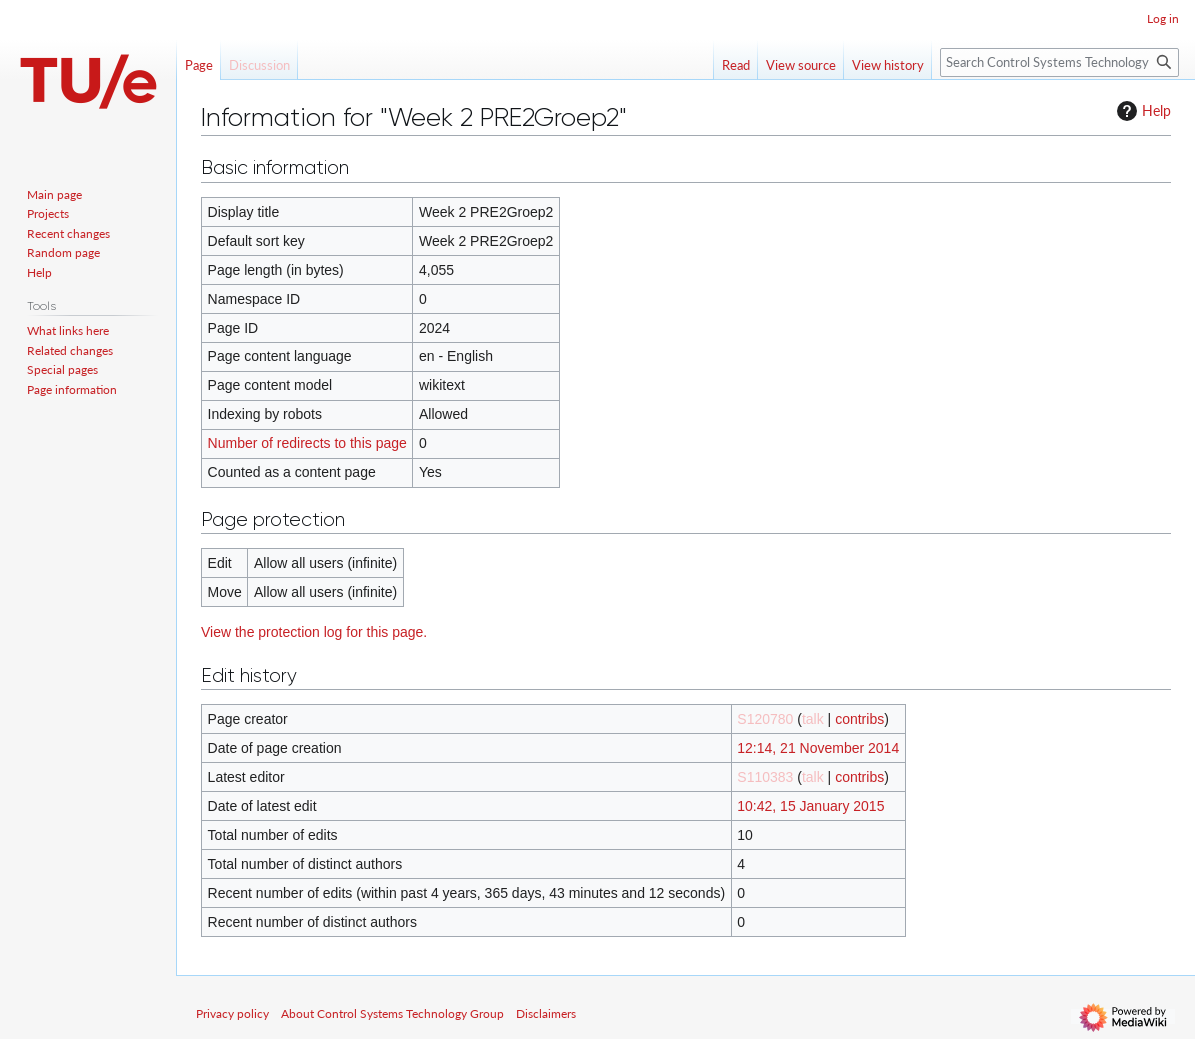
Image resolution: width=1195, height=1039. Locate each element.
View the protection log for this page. (314, 632)
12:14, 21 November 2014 (818, 748)
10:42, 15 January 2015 (810, 806)
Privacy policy (232, 1013)
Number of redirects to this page (307, 443)
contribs (859, 719)
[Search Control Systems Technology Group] (1059, 62)
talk (813, 719)
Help (1141, 111)
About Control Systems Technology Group (392, 1013)
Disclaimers (546, 1013)
